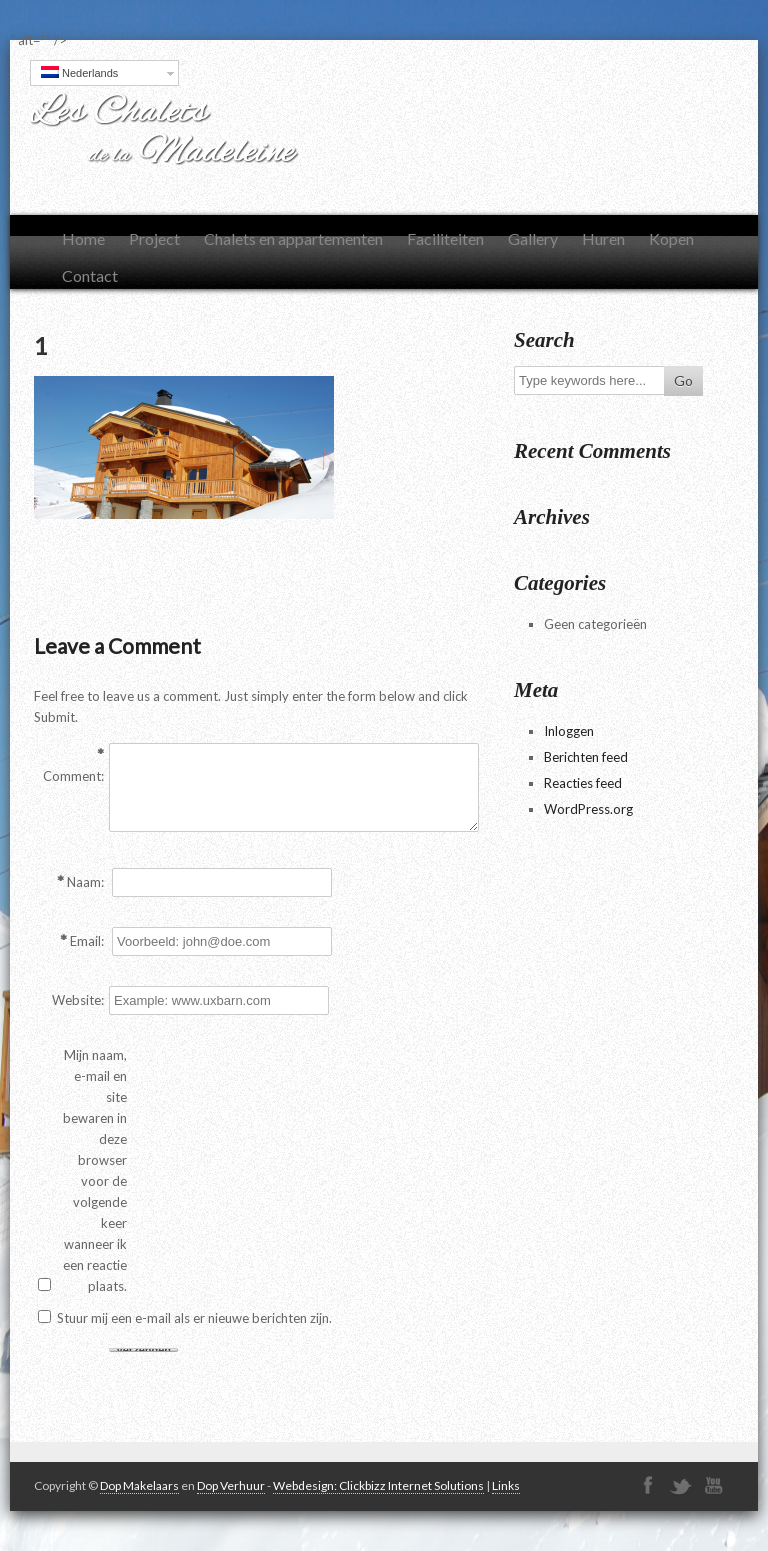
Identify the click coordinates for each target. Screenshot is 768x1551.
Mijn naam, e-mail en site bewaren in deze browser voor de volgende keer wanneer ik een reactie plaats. (95, 1170)
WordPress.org (588, 809)
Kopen (671, 238)
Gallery (533, 238)
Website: (78, 1000)
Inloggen (569, 731)
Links (506, 1485)
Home (83, 238)
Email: (87, 941)
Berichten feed (586, 757)
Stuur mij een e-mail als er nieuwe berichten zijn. (194, 1318)
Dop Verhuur (231, 1485)
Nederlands (79, 72)
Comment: (73, 776)
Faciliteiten (445, 238)
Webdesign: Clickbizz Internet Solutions (378, 1485)
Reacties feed (583, 783)
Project (154, 238)
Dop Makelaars (139, 1485)
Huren (603, 238)
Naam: (85, 882)
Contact (90, 275)
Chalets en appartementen (293, 238)
